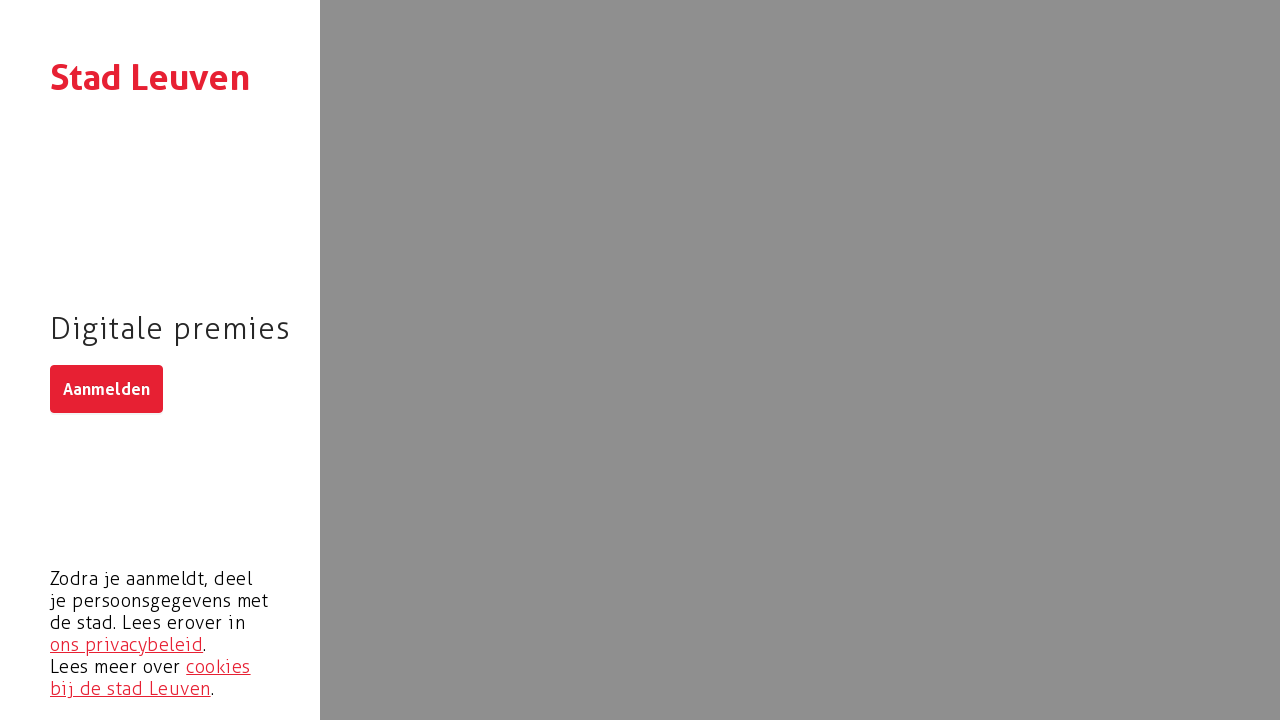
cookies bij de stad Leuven (150, 678)
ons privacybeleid (126, 645)
